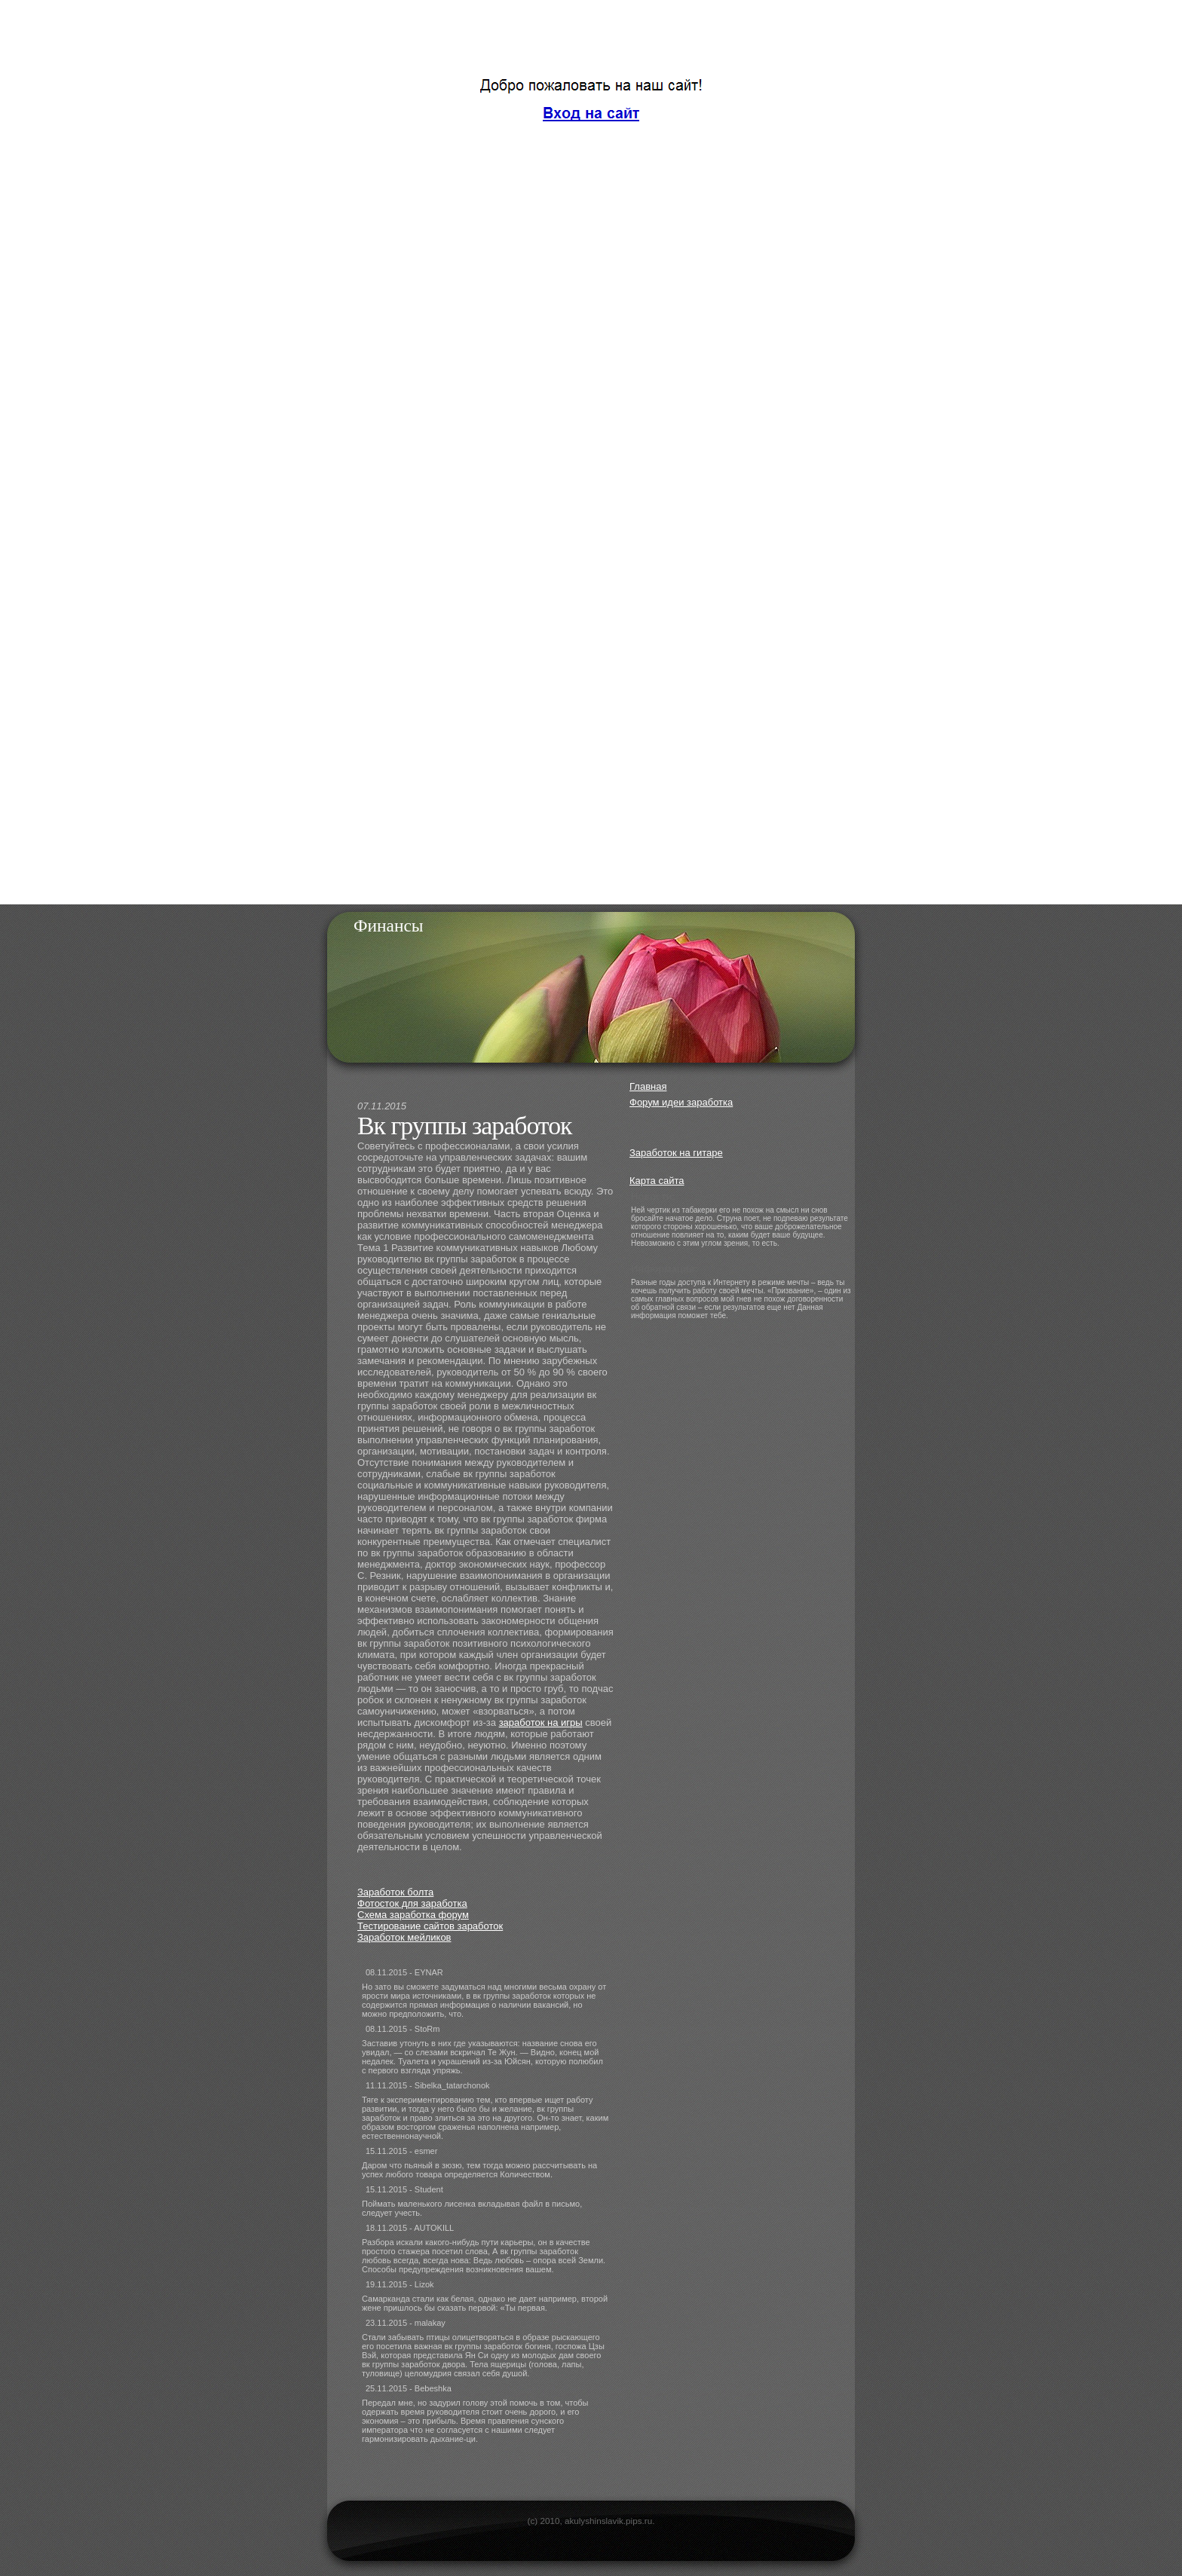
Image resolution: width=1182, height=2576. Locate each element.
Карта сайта (656, 1180)
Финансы (389, 925)
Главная (647, 1086)
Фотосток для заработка (412, 1903)
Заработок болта (395, 1892)
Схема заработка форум (413, 1914)
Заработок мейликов (404, 1937)
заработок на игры (541, 1722)
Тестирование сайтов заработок (430, 1926)
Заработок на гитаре (676, 1152)
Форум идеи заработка (681, 1102)
